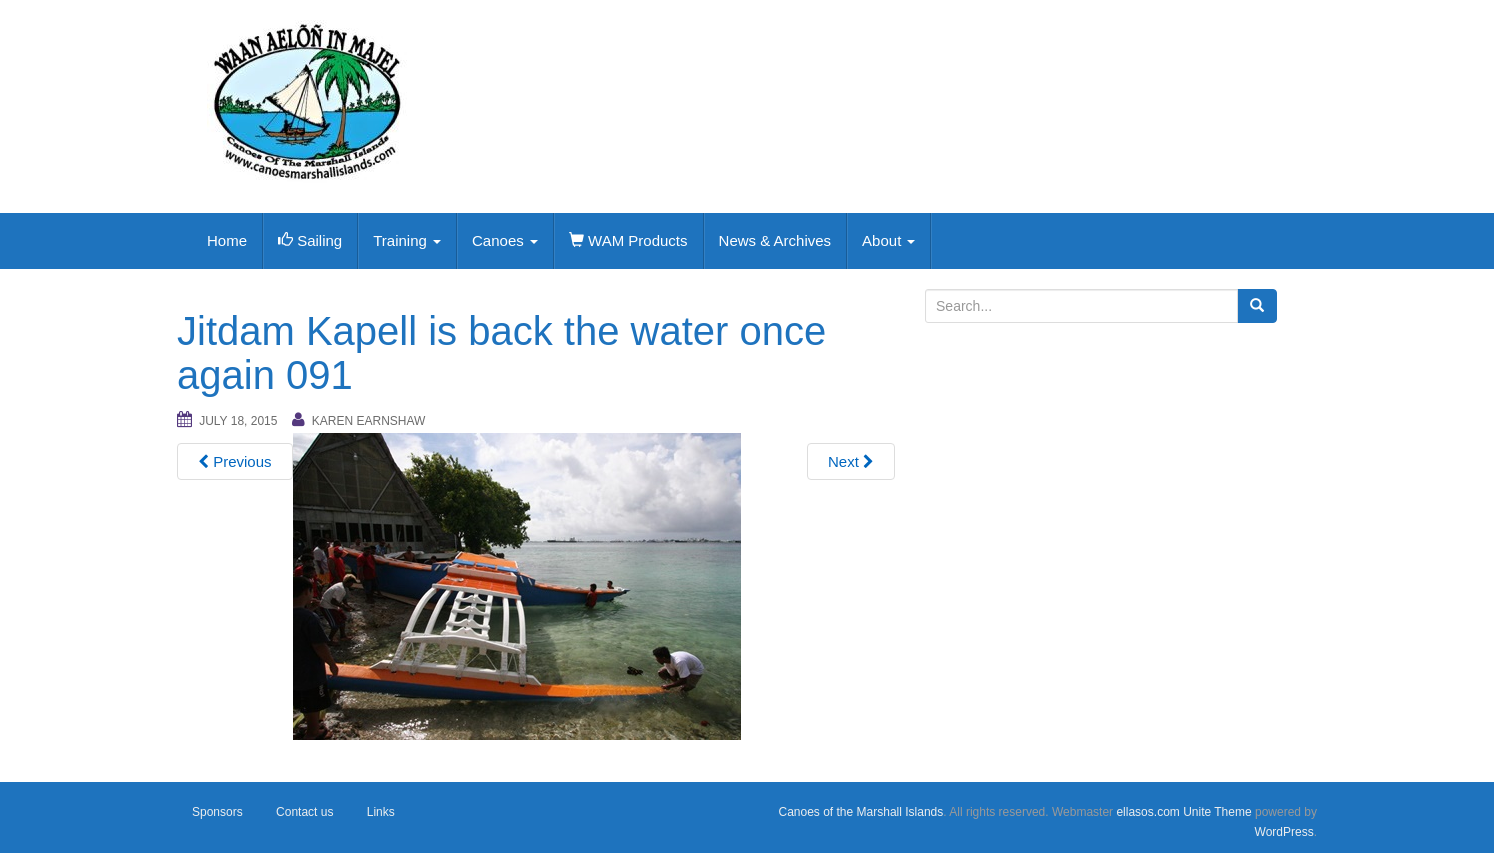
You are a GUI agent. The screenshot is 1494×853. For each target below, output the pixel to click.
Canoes (505, 240)
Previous (235, 461)
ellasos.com (1147, 812)
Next (851, 461)
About (888, 240)
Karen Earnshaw (369, 421)
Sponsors (217, 812)
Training (407, 240)
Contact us (304, 812)
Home (227, 240)
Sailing (310, 240)
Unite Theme (1217, 812)
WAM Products (628, 240)
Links (381, 812)
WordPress (1284, 832)
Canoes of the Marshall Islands (860, 812)
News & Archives (775, 240)
